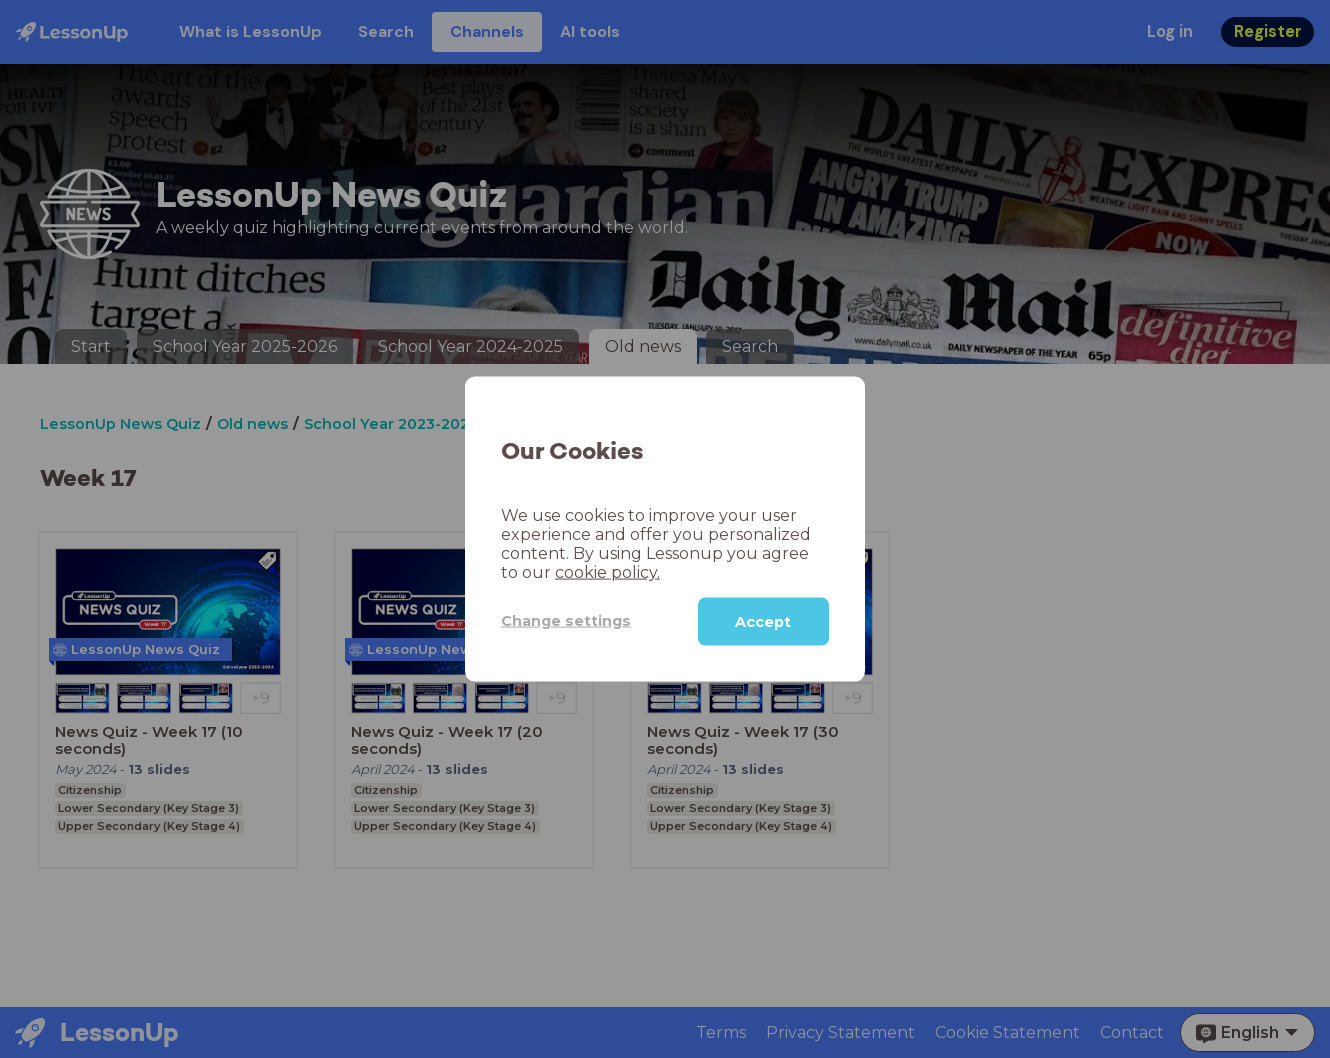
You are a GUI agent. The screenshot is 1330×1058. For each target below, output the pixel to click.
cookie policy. (607, 571)
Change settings (566, 621)
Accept (763, 621)
